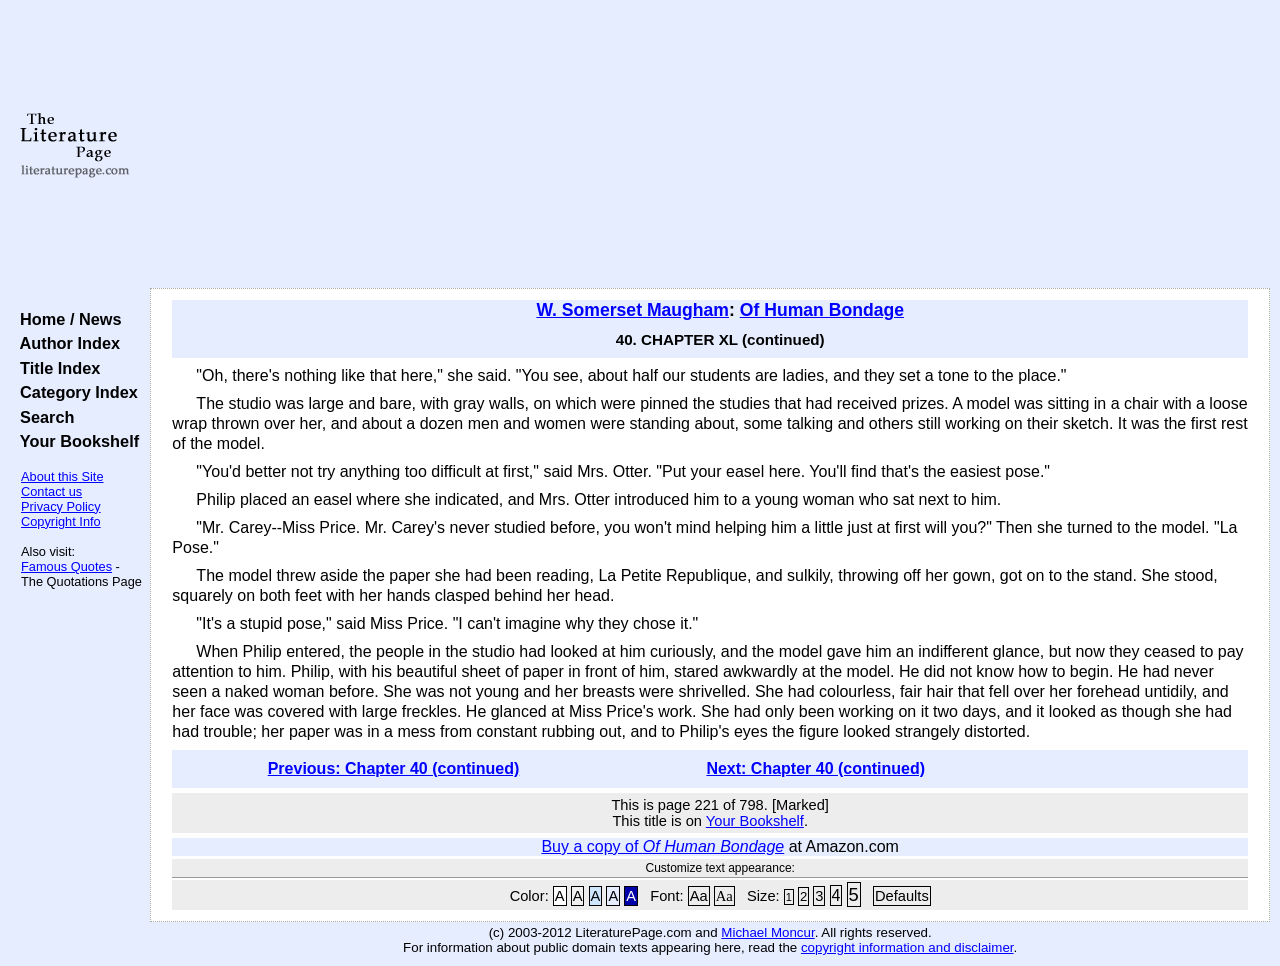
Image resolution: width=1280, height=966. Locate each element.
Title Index (55, 368)
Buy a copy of (662, 846)
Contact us (51, 491)
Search (42, 417)
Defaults (902, 896)
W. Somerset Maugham (632, 310)
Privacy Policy (61, 506)
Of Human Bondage (822, 310)
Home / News (66, 319)
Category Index (74, 392)
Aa (699, 896)
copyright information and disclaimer (907, 947)
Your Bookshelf (75, 441)
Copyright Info (61, 521)
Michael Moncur (767, 932)
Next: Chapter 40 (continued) (815, 768)
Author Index (65, 343)
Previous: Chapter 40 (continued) (394, 768)
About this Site (62, 476)
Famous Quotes (66, 566)
